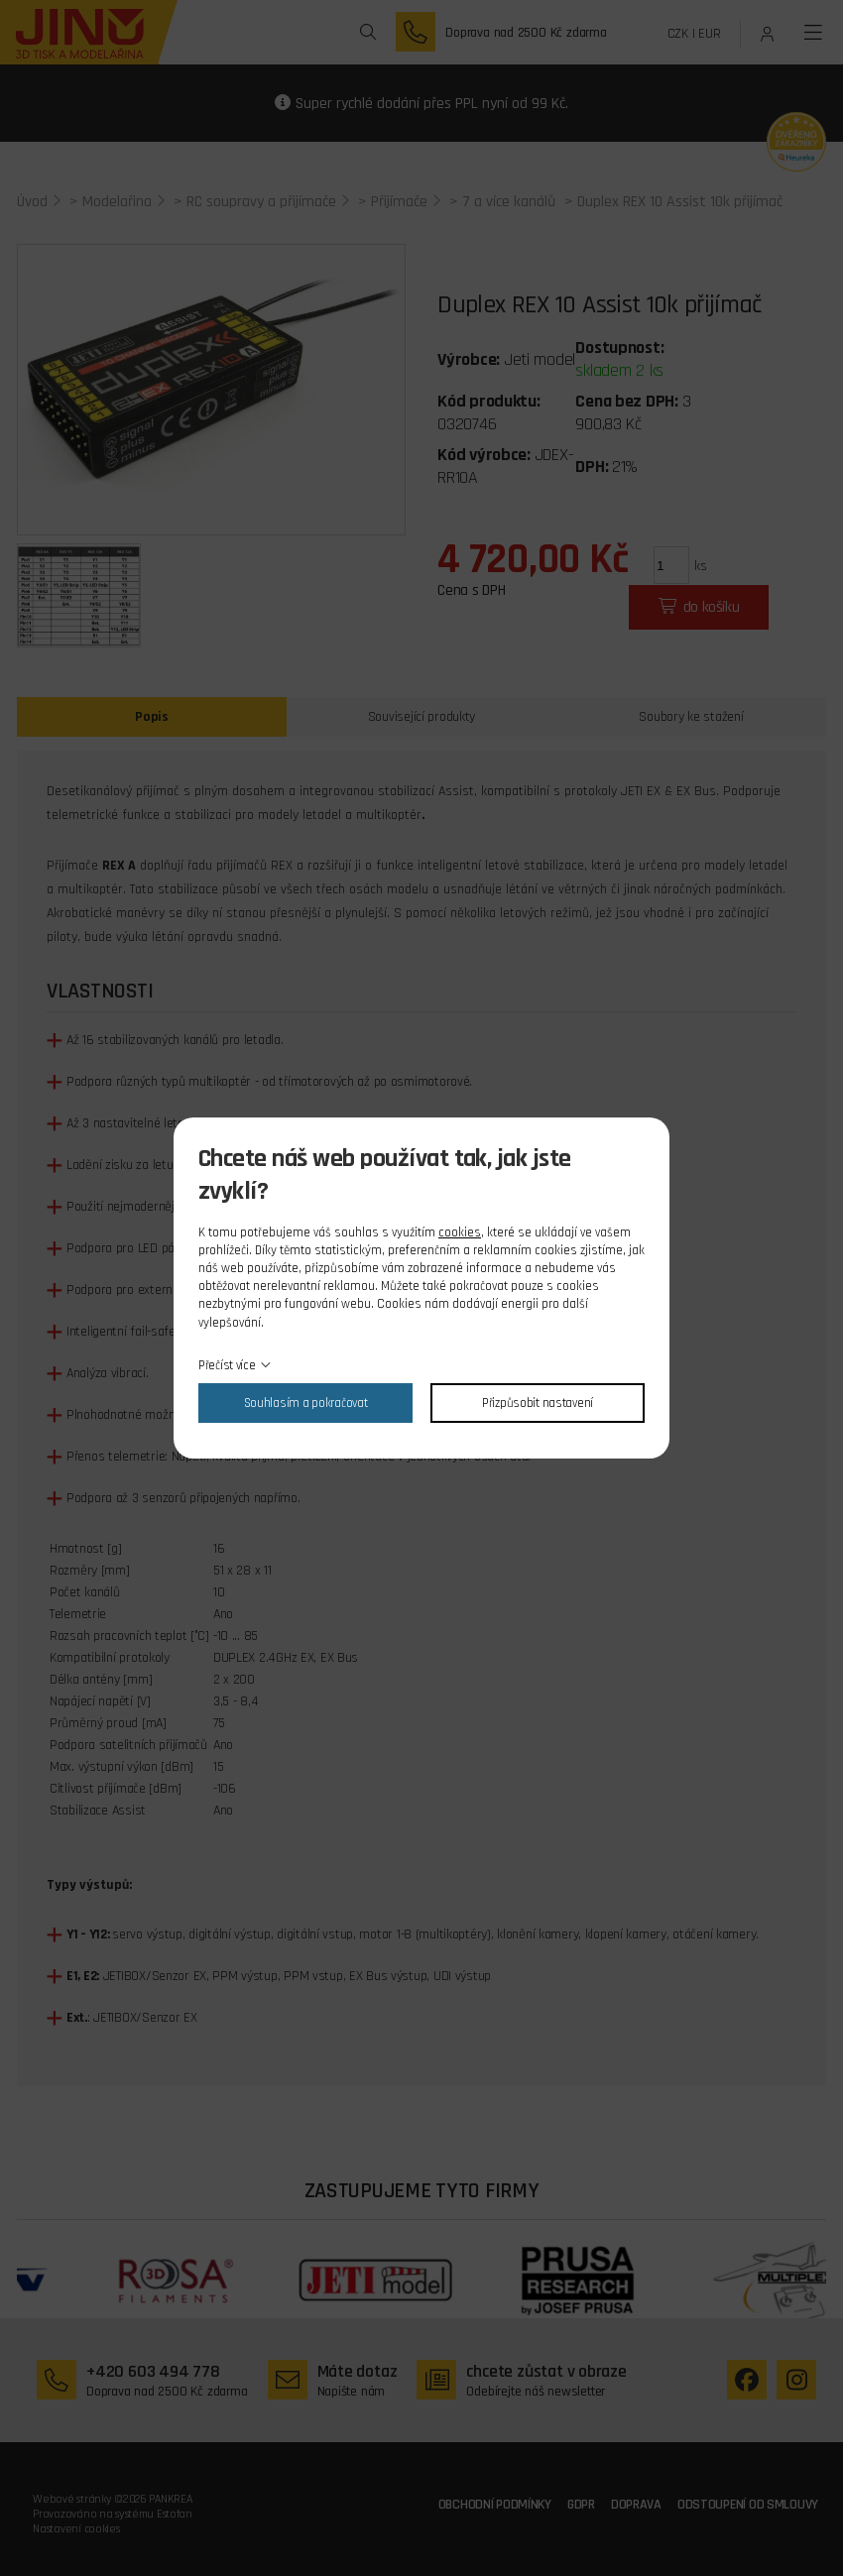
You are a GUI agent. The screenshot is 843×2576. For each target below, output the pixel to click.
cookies (459, 1232)
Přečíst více (227, 1365)
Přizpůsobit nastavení (537, 1403)
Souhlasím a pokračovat (306, 1403)
